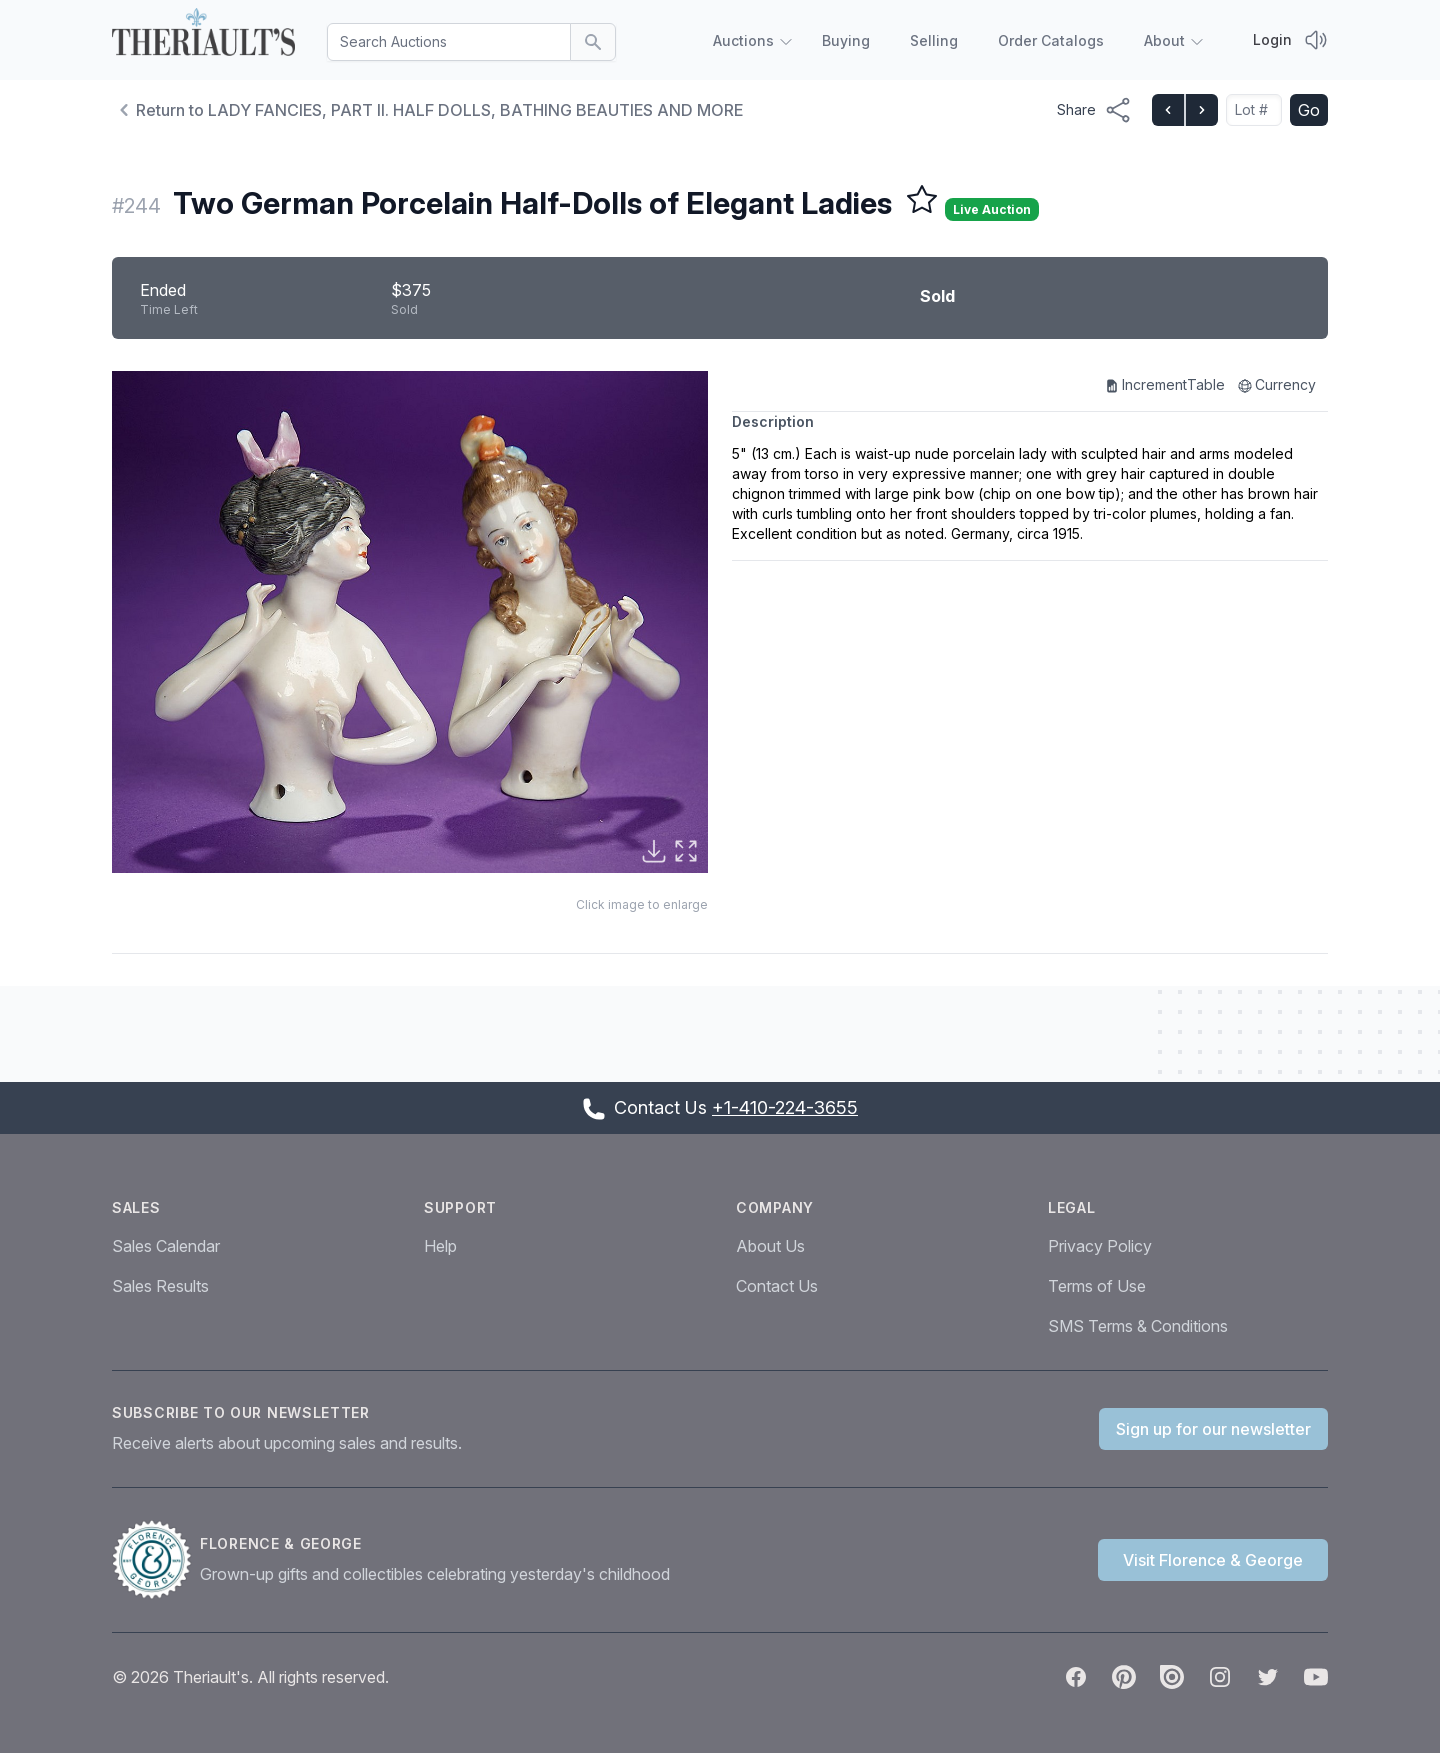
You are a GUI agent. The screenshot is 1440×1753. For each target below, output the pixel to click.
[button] (410, 622)
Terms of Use (1097, 1286)
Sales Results (160, 1286)
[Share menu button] (1094, 110)
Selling (934, 40)
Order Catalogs (1051, 40)
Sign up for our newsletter (1213, 1429)
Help (440, 1246)
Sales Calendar (166, 1246)
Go (1309, 110)
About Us (770, 1246)
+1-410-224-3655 (785, 1107)
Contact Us (777, 1286)
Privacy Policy (1100, 1246)
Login (1272, 39)
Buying (846, 40)
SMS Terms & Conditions (1138, 1326)
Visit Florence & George (1213, 1560)
